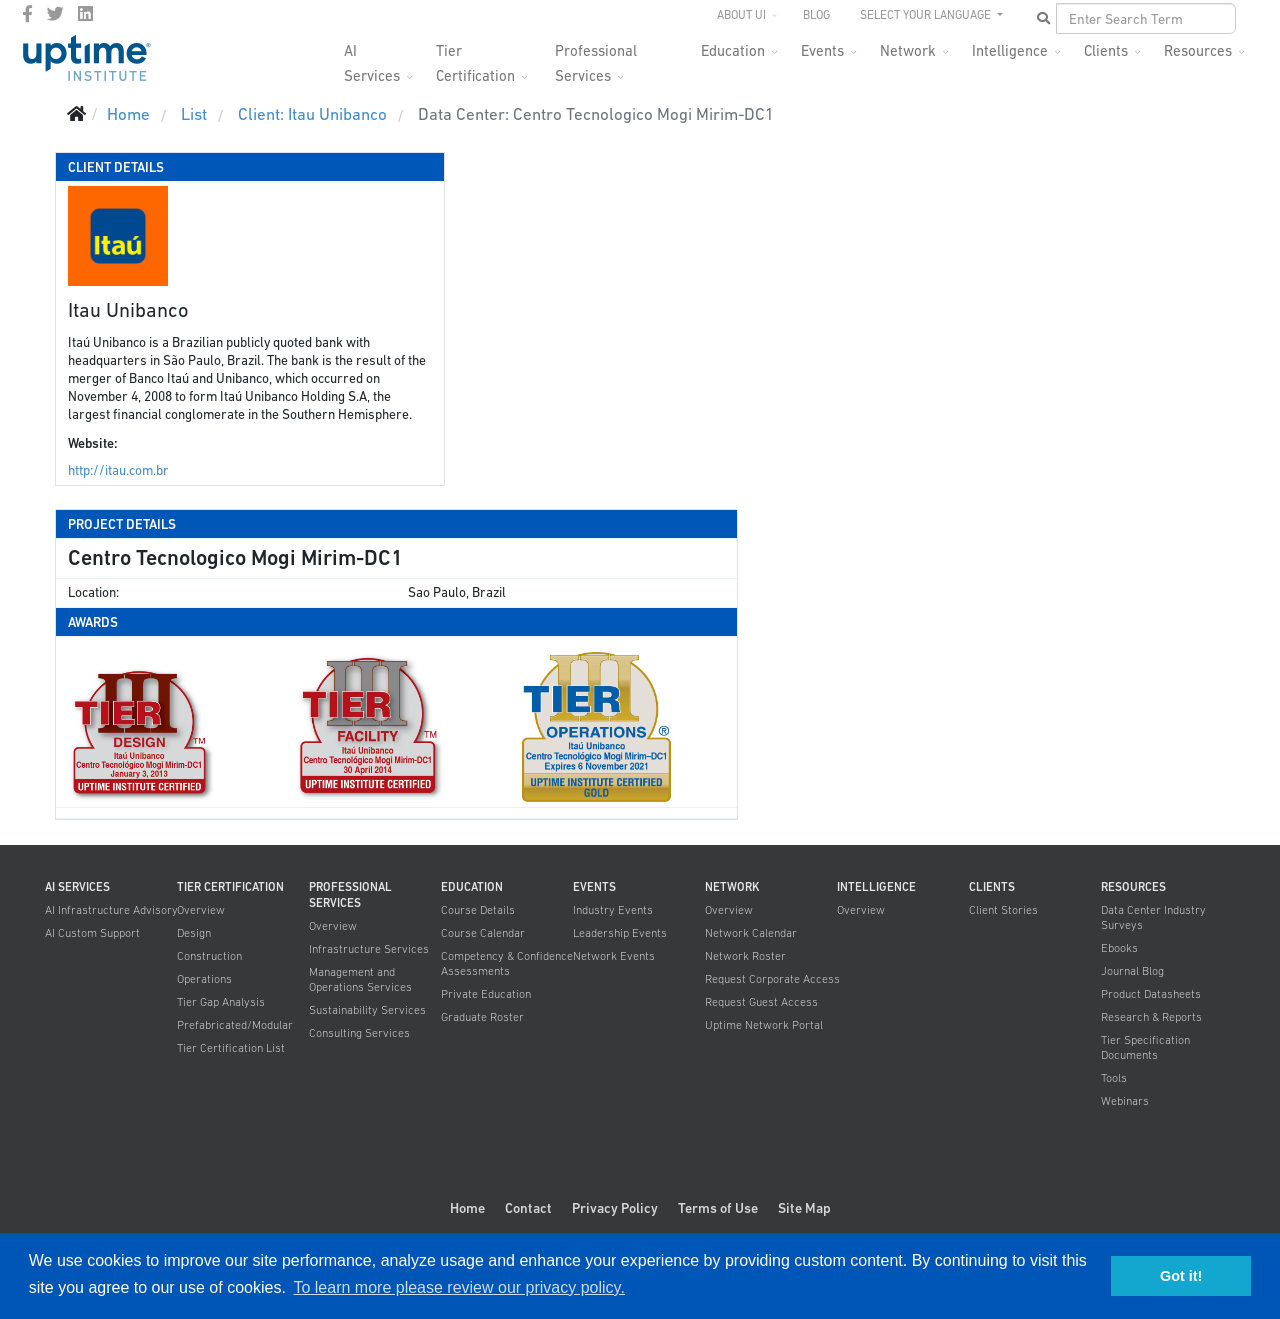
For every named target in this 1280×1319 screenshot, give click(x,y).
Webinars (1125, 1101)
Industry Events (613, 910)
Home (467, 1208)
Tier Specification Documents (1145, 1047)
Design (194, 933)
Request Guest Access (761, 1002)
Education (733, 50)
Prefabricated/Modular (235, 1025)
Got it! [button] (1181, 1276)
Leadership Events (620, 933)
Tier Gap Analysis (221, 1002)
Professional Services (596, 56)
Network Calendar (751, 933)
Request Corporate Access (772, 979)
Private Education (486, 994)
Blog (816, 15)
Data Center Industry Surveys (1153, 917)
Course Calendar (483, 933)
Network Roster (745, 956)
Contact (528, 1208)
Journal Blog (1132, 971)
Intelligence (1010, 50)
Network (908, 50)
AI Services (372, 56)
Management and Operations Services (360, 979)
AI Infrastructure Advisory (111, 910)
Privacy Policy (615, 1208)
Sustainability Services (367, 1010)
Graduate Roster (482, 1017)
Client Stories (1003, 910)
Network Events (614, 956)
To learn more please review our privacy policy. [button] (458, 1287)
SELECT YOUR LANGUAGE (927, 15)
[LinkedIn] (85, 14)
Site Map (804, 1208)
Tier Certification (475, 56)
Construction (209, 956)
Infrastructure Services (369, 949)
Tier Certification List (231, 1048)
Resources (1198, 50)
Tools (1114, 1078)
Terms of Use (718, 1208)
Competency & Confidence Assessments (507, 963)
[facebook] (27, 14)
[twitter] (55, 14)
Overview (201, 910)
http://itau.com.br (118, 470)
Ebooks (1119, 948)
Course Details (478, 910)
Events (822, 50)
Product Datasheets (1151, 994)
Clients (1106, 50)
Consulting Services (359, 1033)
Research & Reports (1151, 1017)
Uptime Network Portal (764, 1025)
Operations (204, 979)
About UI (741, 15)
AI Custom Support (92, 933)
